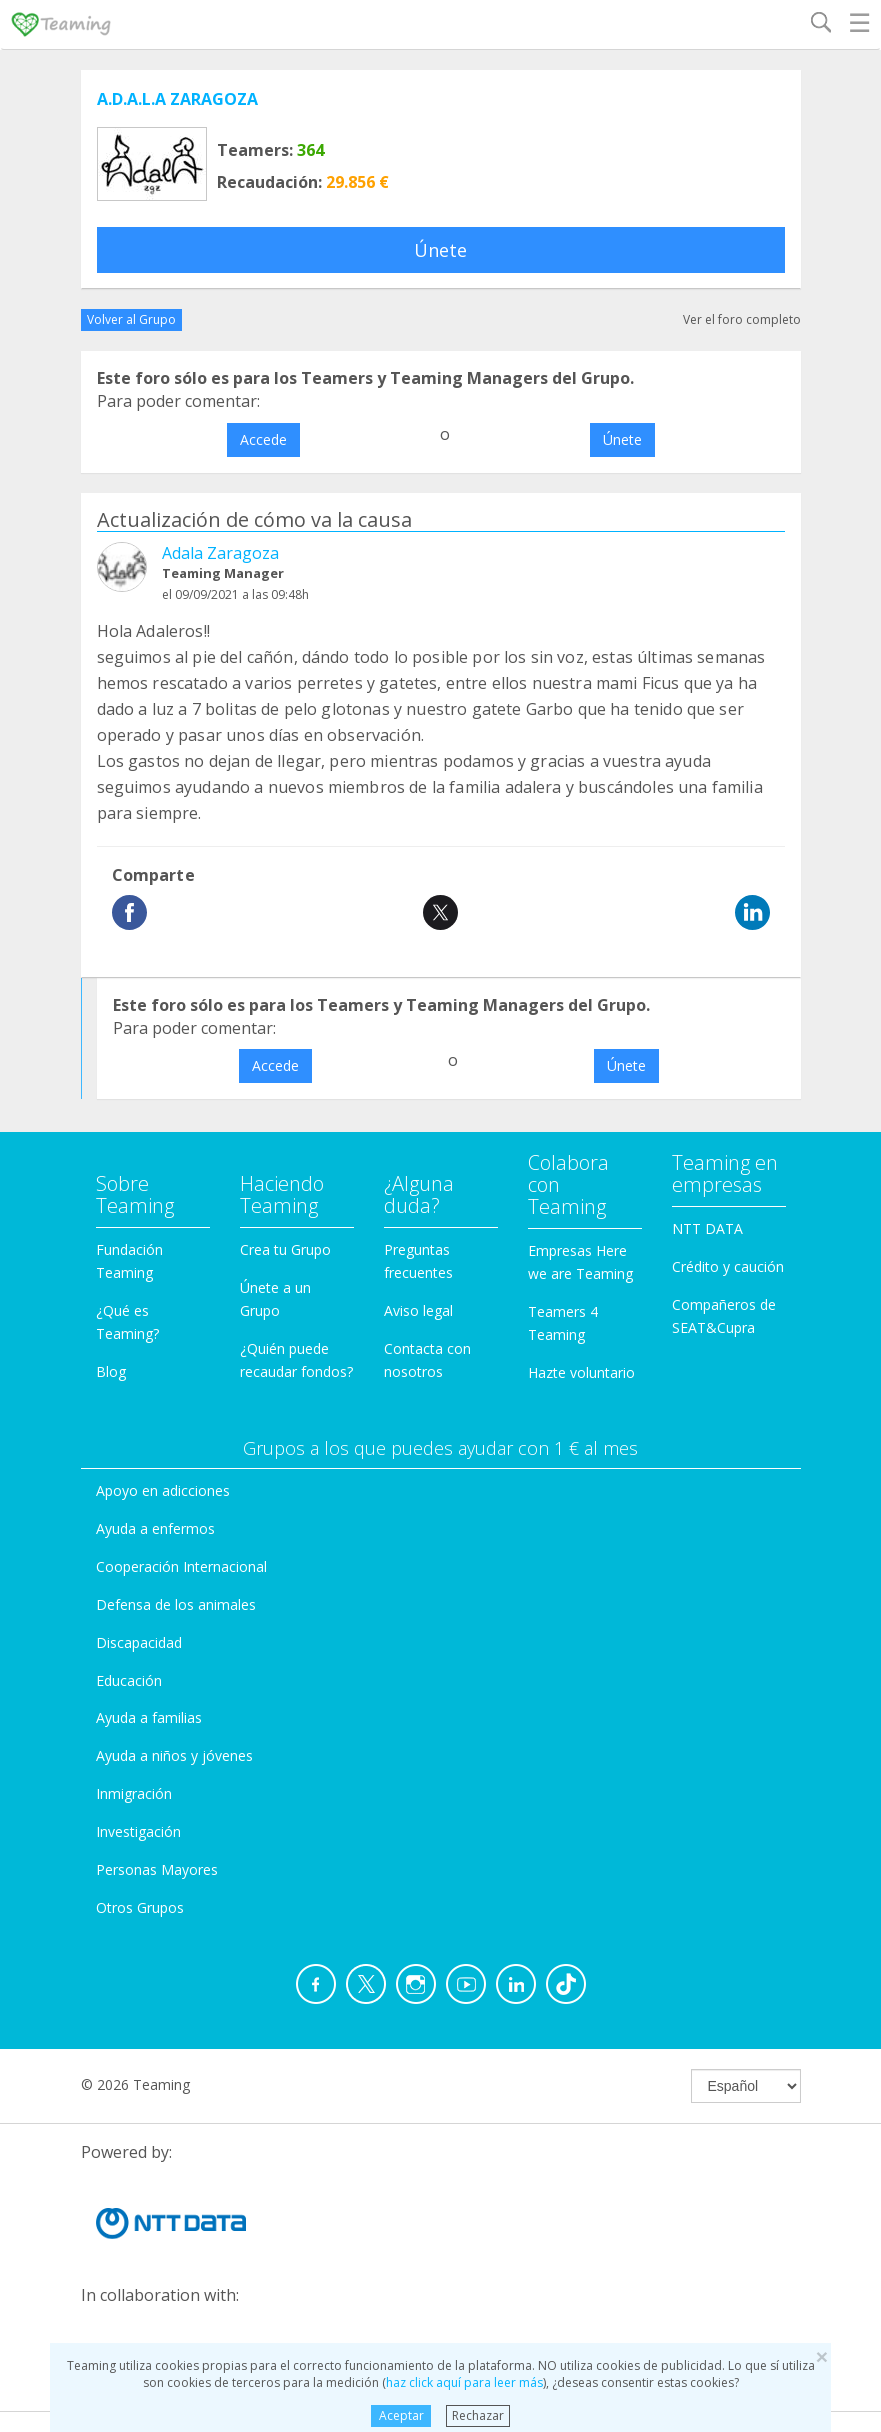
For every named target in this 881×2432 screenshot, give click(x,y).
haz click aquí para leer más (464, 2382)
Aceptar (401, 2415)
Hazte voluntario (581, 1372)
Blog (111, 1371)
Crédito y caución (728, 1266)
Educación (129, 1680)
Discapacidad (139, 1642)
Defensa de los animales (176, 1604)
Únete (440, 250)
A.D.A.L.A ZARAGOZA (177, 99)
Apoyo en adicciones (163, 1490)
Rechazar (478, 2415)
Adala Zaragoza (220, 553)
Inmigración (134, 1793)
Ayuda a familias (149, 1717)
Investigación (138, 1831)
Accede (263, 439)
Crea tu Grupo (285, 1249)
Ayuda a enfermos (155, 1528)
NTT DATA (707, 1228)
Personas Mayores (157, 1869)
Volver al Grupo (131, 319)
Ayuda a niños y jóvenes (174, 1755)
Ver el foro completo (742, 319)
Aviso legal (418, 1310)
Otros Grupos (140, 1907)
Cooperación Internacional (181, 1566)
